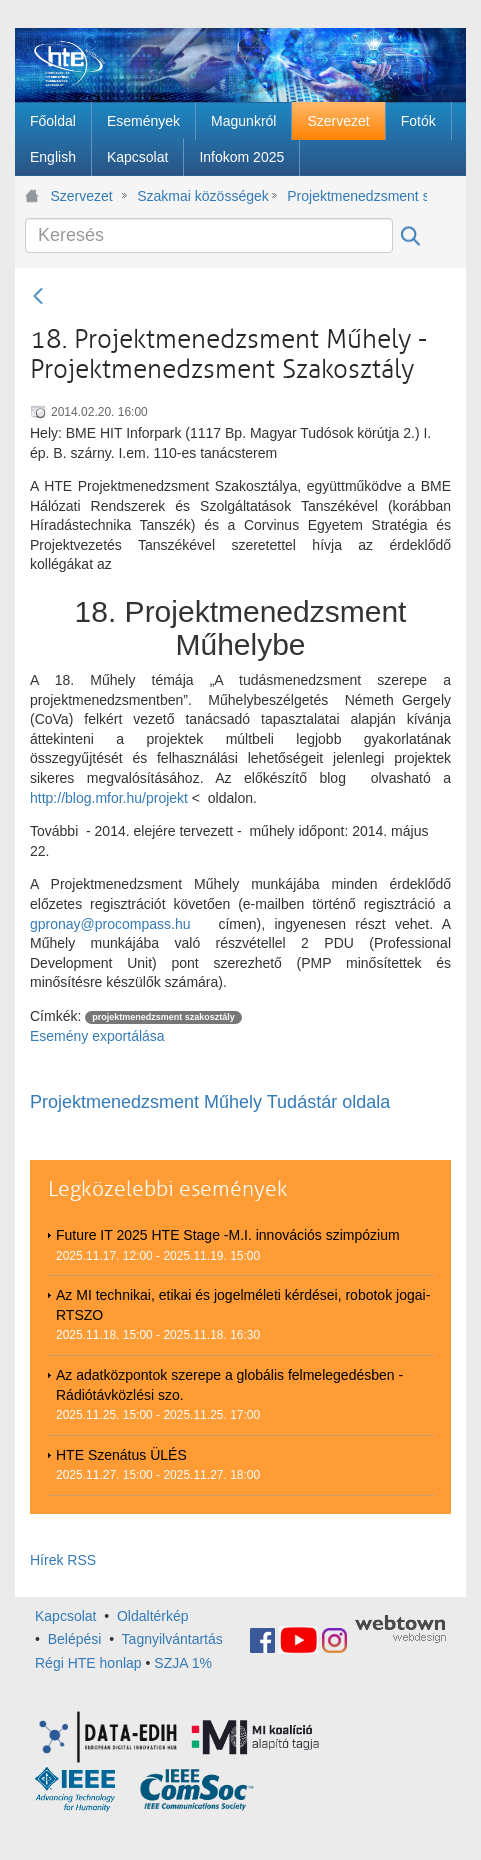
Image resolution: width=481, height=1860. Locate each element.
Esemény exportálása (97, 1036)
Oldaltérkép (153, 1616)
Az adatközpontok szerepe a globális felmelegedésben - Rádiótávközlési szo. (229, 1385)
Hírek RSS (63, 1560)
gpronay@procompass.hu (110, 924)
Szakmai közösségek (203, 196)
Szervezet (82, 196)
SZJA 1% (183, 1663)
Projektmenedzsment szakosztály (357, 196)
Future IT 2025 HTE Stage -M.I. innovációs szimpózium (228, 1235)
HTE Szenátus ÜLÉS (121, 1455)
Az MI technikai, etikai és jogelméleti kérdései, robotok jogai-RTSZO (243, 1305)
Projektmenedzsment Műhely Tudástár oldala (210, 1102)
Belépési (75, 1639)
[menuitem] (53, 121)
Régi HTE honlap (88, 1663)
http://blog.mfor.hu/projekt (109, 798)
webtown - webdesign (400, 1629)
